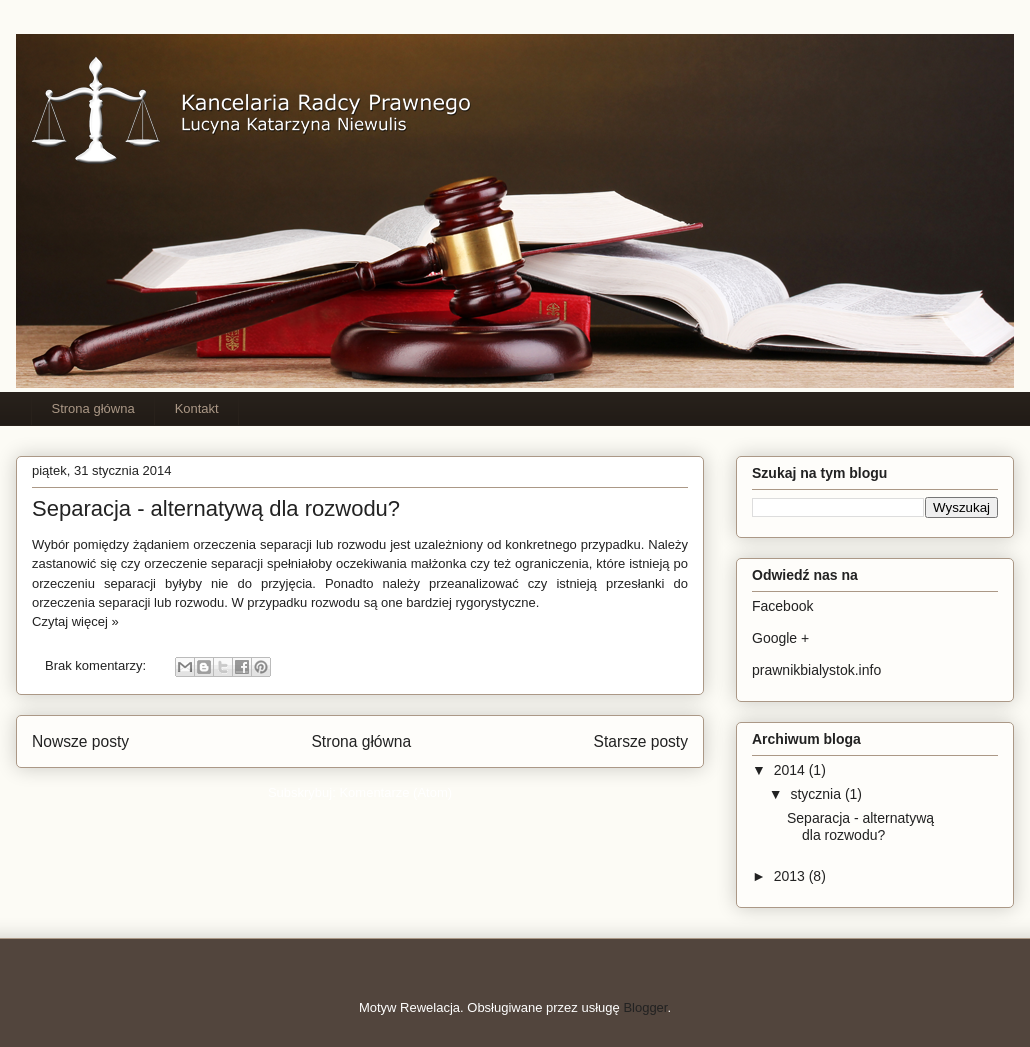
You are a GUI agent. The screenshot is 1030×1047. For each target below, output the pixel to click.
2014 (791, 770)
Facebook (782, 606)
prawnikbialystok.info (816, 670)
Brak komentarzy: (97, 665)
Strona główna (93, 408)
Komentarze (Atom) (395, 792)
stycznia (817, 794)
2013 (791, 876)
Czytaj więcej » (75, 621)
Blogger (645, 1007)
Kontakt (197, 408)
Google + (780, 638)
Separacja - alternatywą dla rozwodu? (216, 508)
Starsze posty (641, 741)
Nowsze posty (80, 741)
